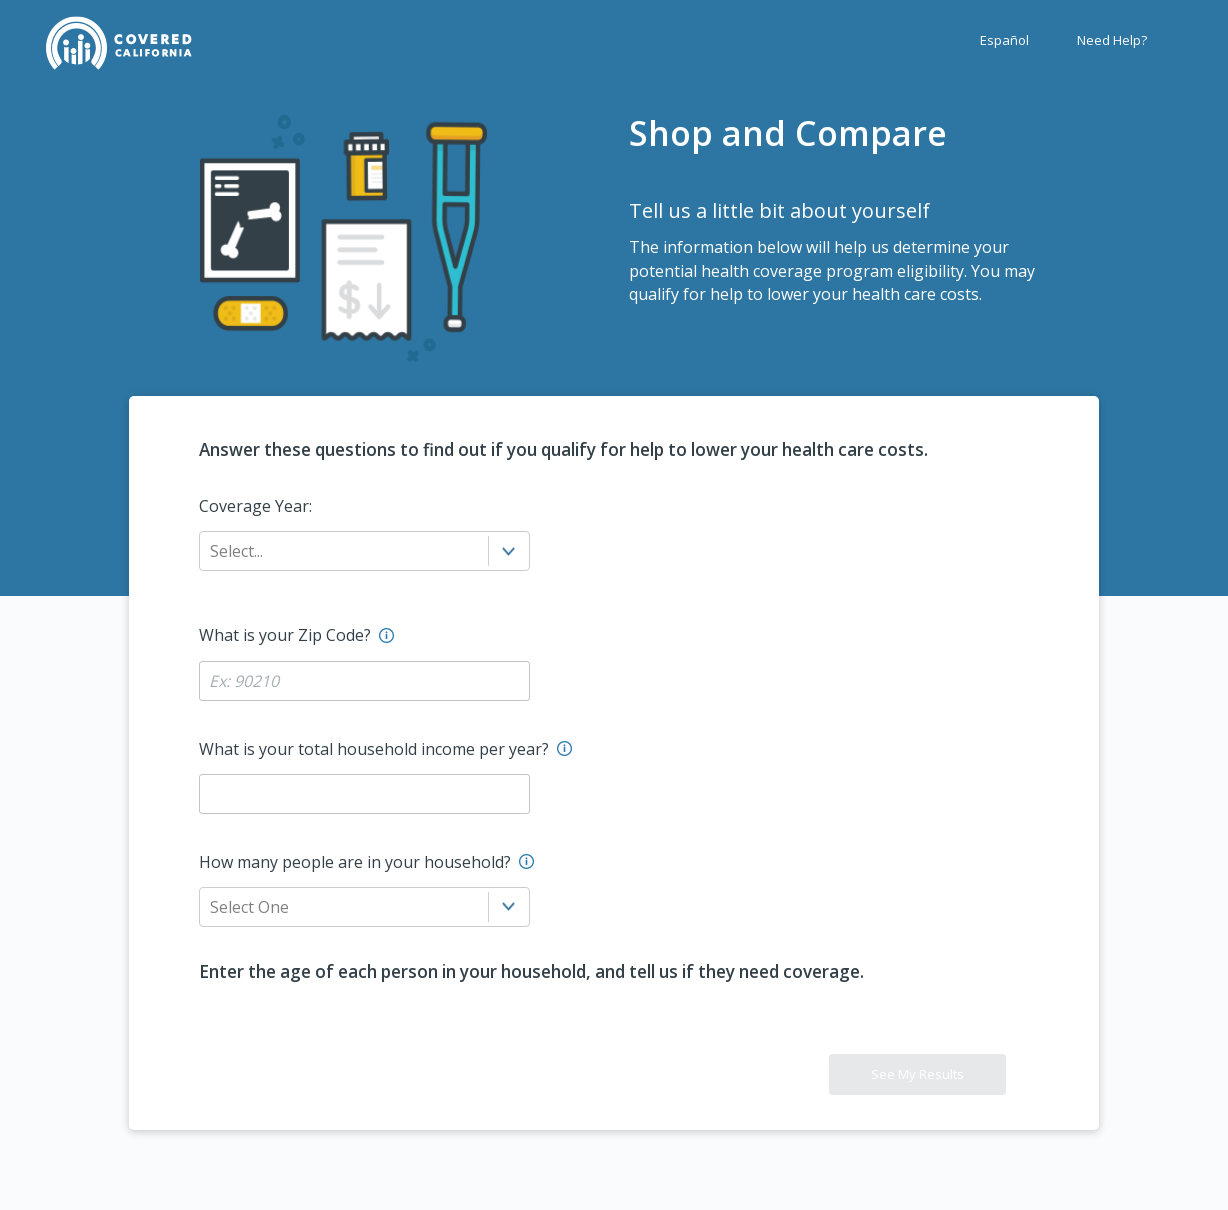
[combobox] (212, 551)
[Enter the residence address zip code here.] (386, 635)
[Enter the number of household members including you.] (526, 861)
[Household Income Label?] (364, 794)
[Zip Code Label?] (364, 681)
